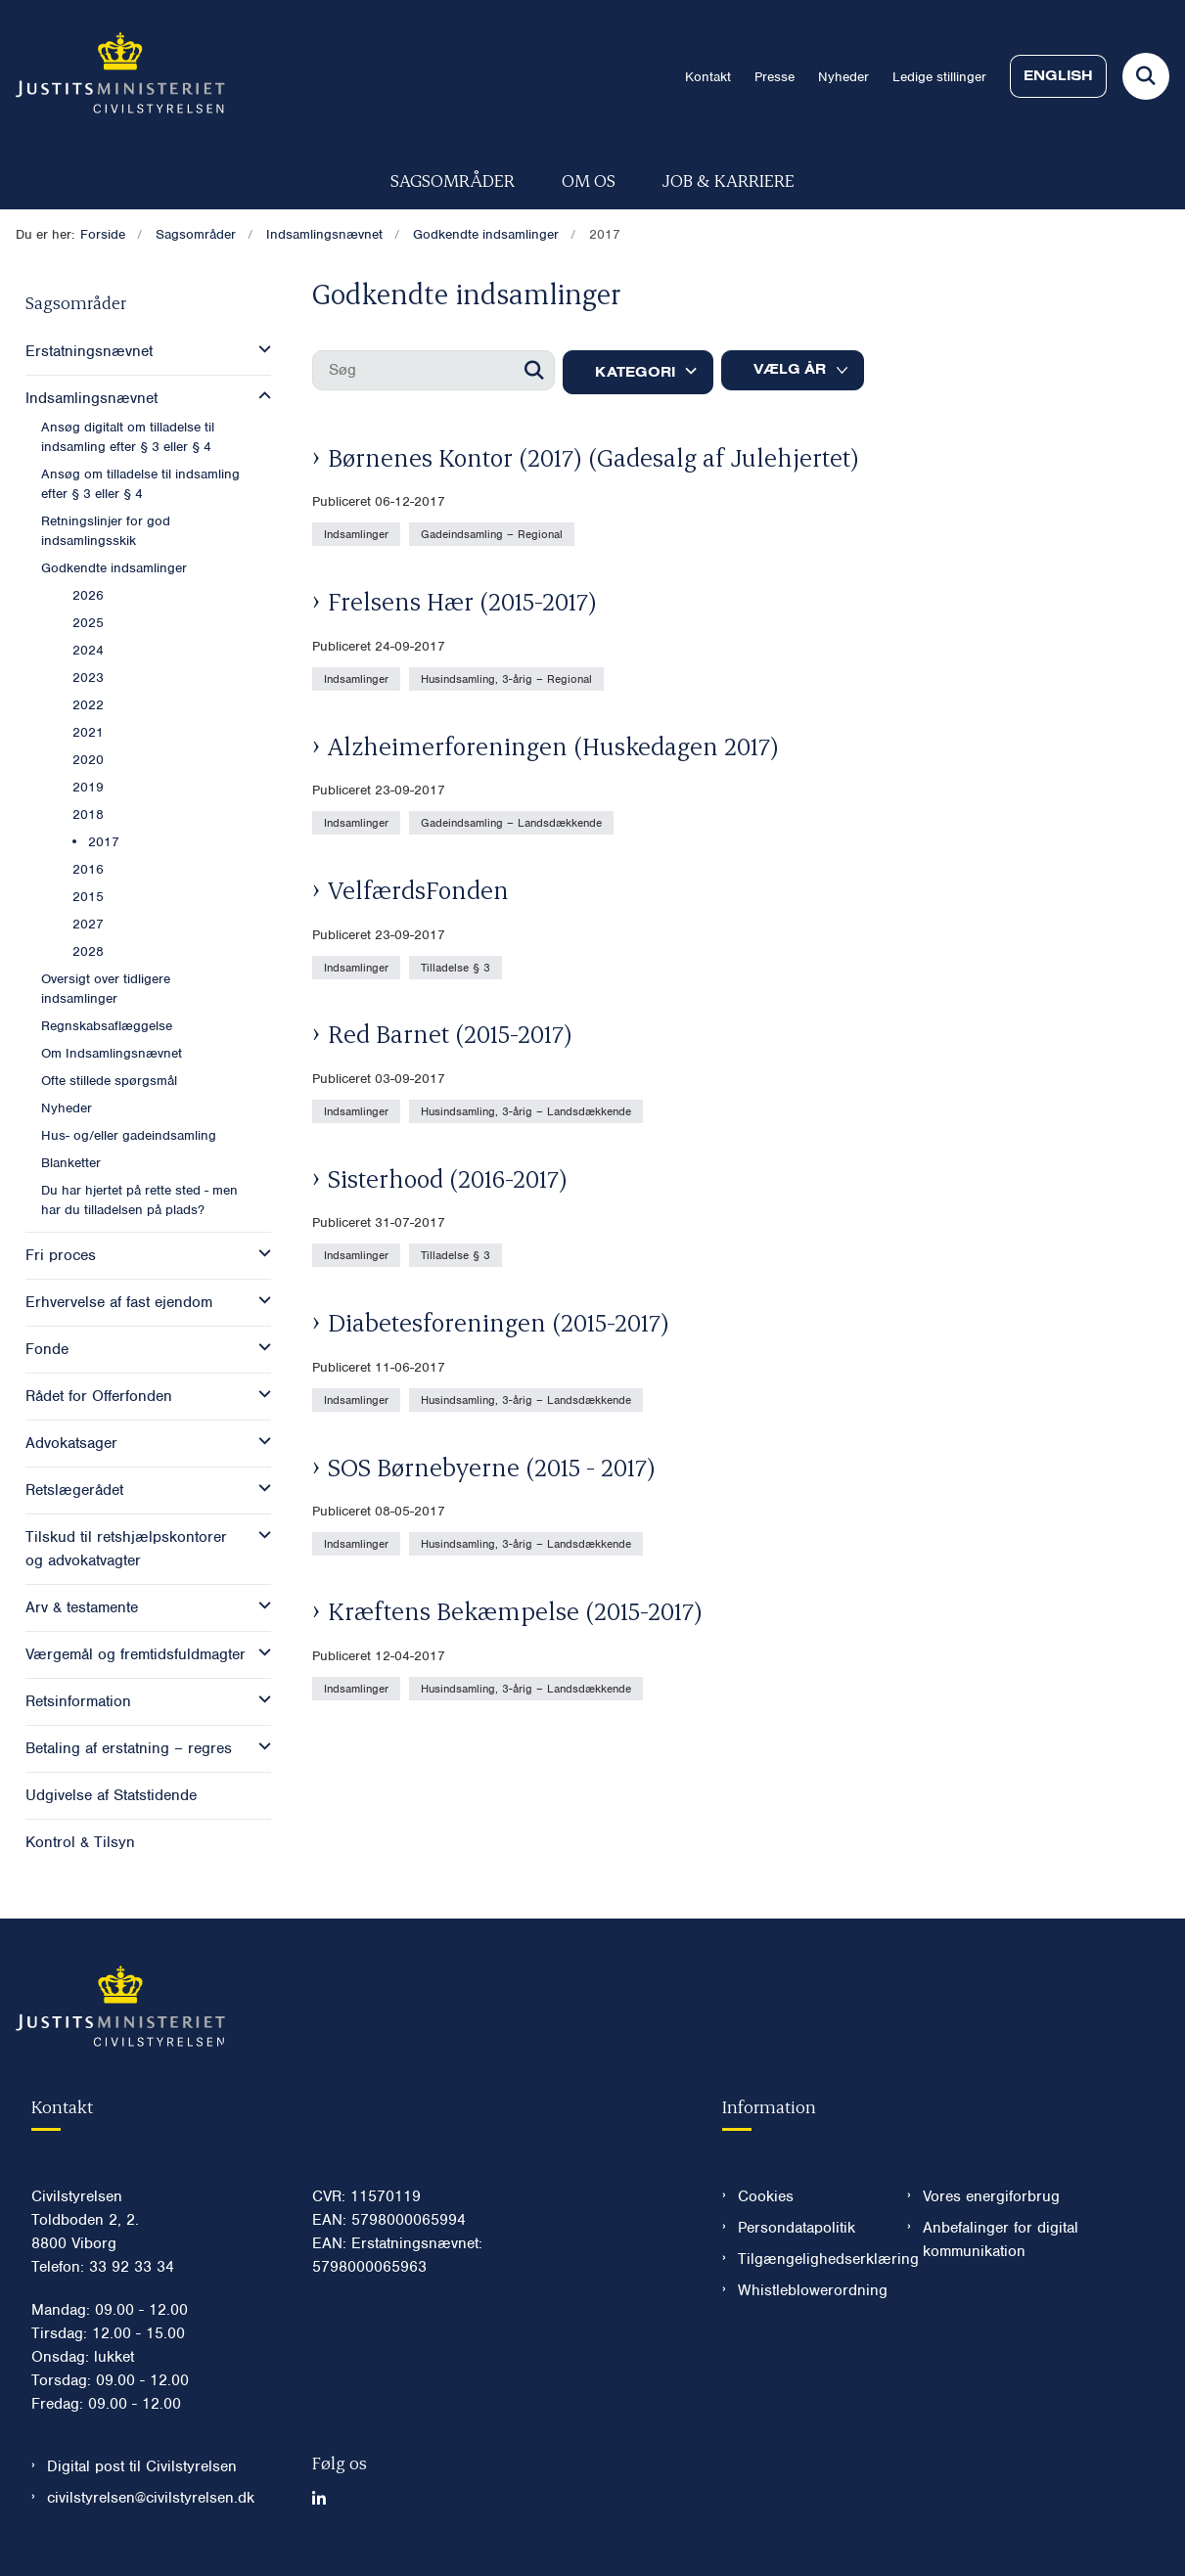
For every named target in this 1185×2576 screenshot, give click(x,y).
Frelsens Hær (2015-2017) (462, 600)
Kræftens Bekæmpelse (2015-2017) (515, 1610)
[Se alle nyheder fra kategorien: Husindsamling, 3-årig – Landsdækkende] (528, 1110)
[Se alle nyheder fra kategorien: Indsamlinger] (358, 533)
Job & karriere (728, 179)
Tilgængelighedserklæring (807, 2259)
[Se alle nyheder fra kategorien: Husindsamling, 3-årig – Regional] (508, 678)
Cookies (766, 2196)
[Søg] (433, 370)
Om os (588, 179)
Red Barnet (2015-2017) (450, 1033)
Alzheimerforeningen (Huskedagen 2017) (553, 745)
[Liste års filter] (792, 370)
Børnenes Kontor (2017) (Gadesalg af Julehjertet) (593, 457)
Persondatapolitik (796, 2227)
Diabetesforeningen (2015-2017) (498, 1321)
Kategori (635, 372)
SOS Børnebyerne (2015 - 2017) (492, 1466)
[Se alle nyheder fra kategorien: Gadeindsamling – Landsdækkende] (513, 822)
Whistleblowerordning (807, 2290)
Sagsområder (452, 179)
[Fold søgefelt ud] (1145, 76)
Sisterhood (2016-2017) (448, 1178)
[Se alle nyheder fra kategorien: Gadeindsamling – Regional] (493, 533)
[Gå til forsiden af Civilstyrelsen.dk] (112, 76)
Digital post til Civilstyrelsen (142, 2466)
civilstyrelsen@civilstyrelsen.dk (150, 2498)
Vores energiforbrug (991, 2196)
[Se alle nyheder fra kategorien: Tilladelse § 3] (457, 966)
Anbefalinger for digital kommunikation (1000, 2239)
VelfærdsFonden (418, 889)
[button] (260, 349)
